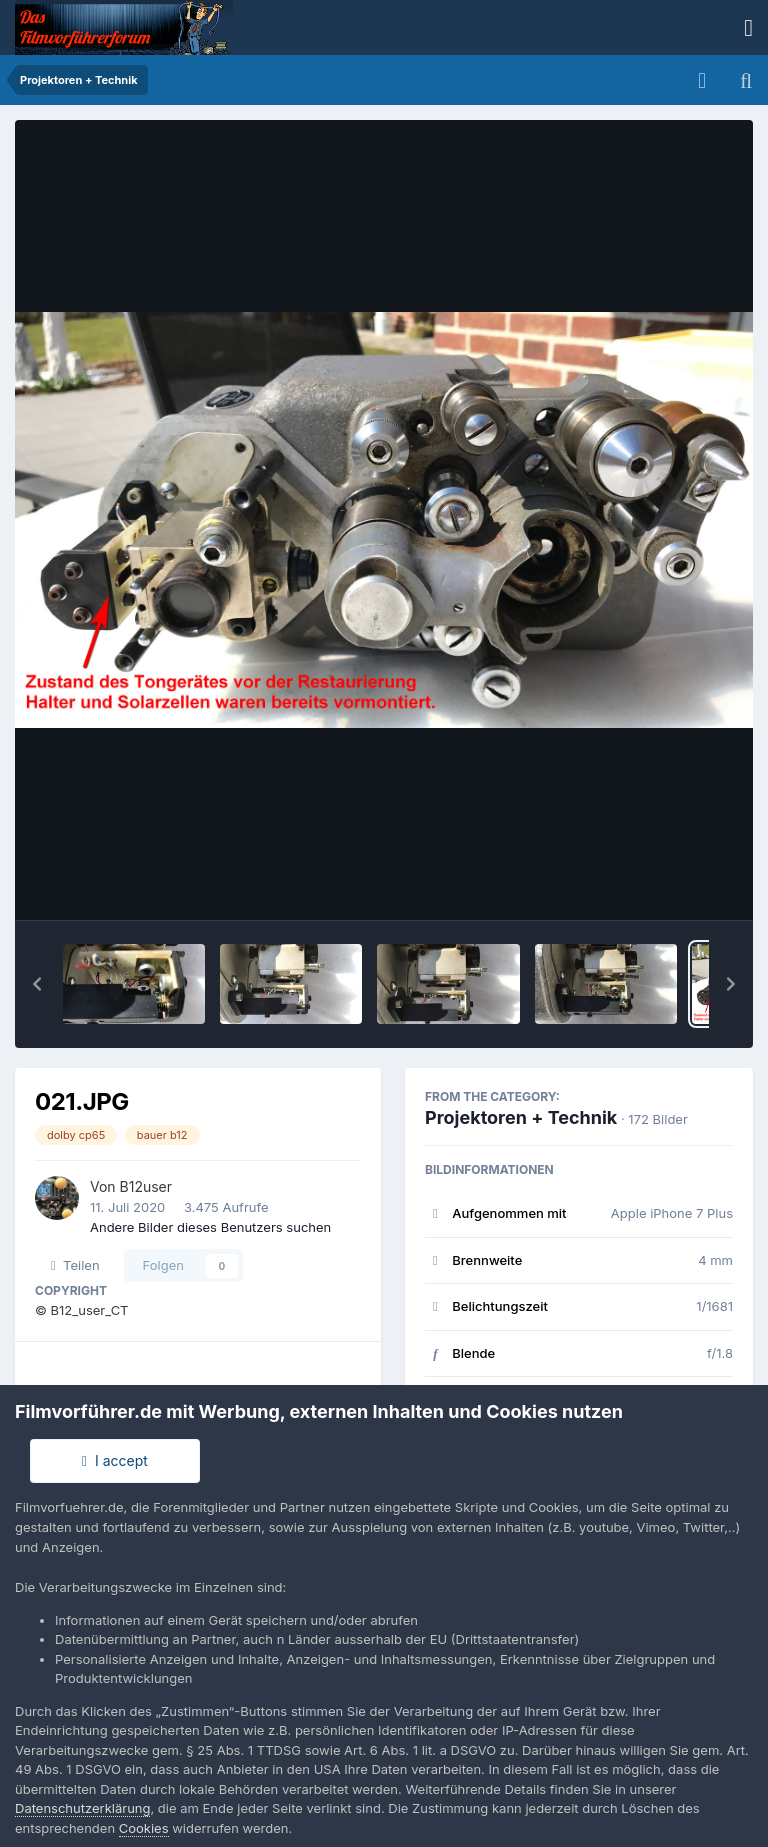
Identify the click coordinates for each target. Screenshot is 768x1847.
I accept (115, 1460)
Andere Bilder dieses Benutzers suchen (210, 1227)
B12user (146, 1186)
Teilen (75, 1265)
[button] (37, 984)
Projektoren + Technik (521, 1117)
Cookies (144, 1828)
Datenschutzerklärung (82, 1808)
